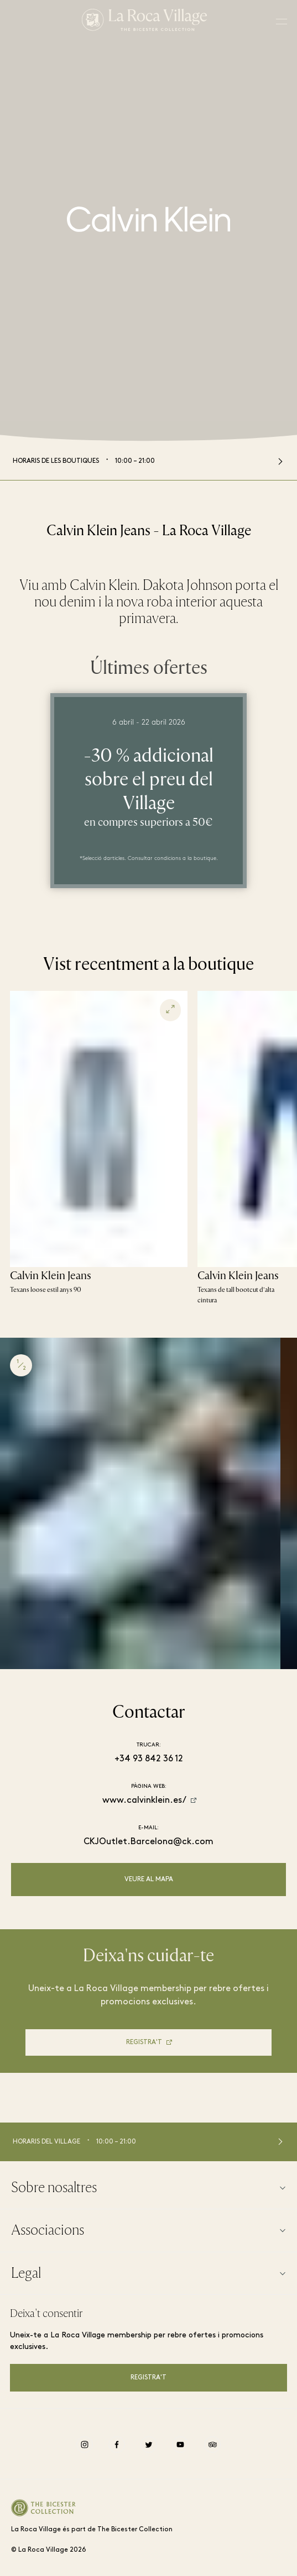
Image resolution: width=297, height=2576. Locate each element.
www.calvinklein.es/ (144, 1800)
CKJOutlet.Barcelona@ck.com (148, 1842)
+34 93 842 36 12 (148, 1759)
